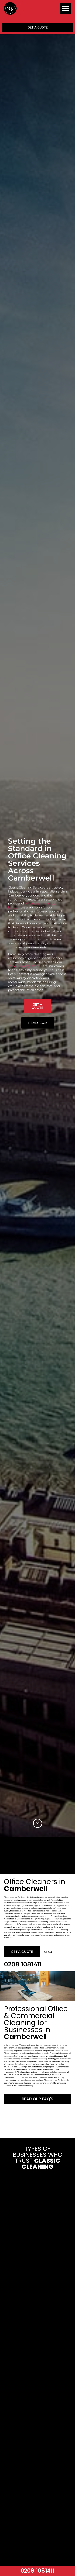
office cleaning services (25, 966)
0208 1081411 (23, 1964)
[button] (65, 8)
